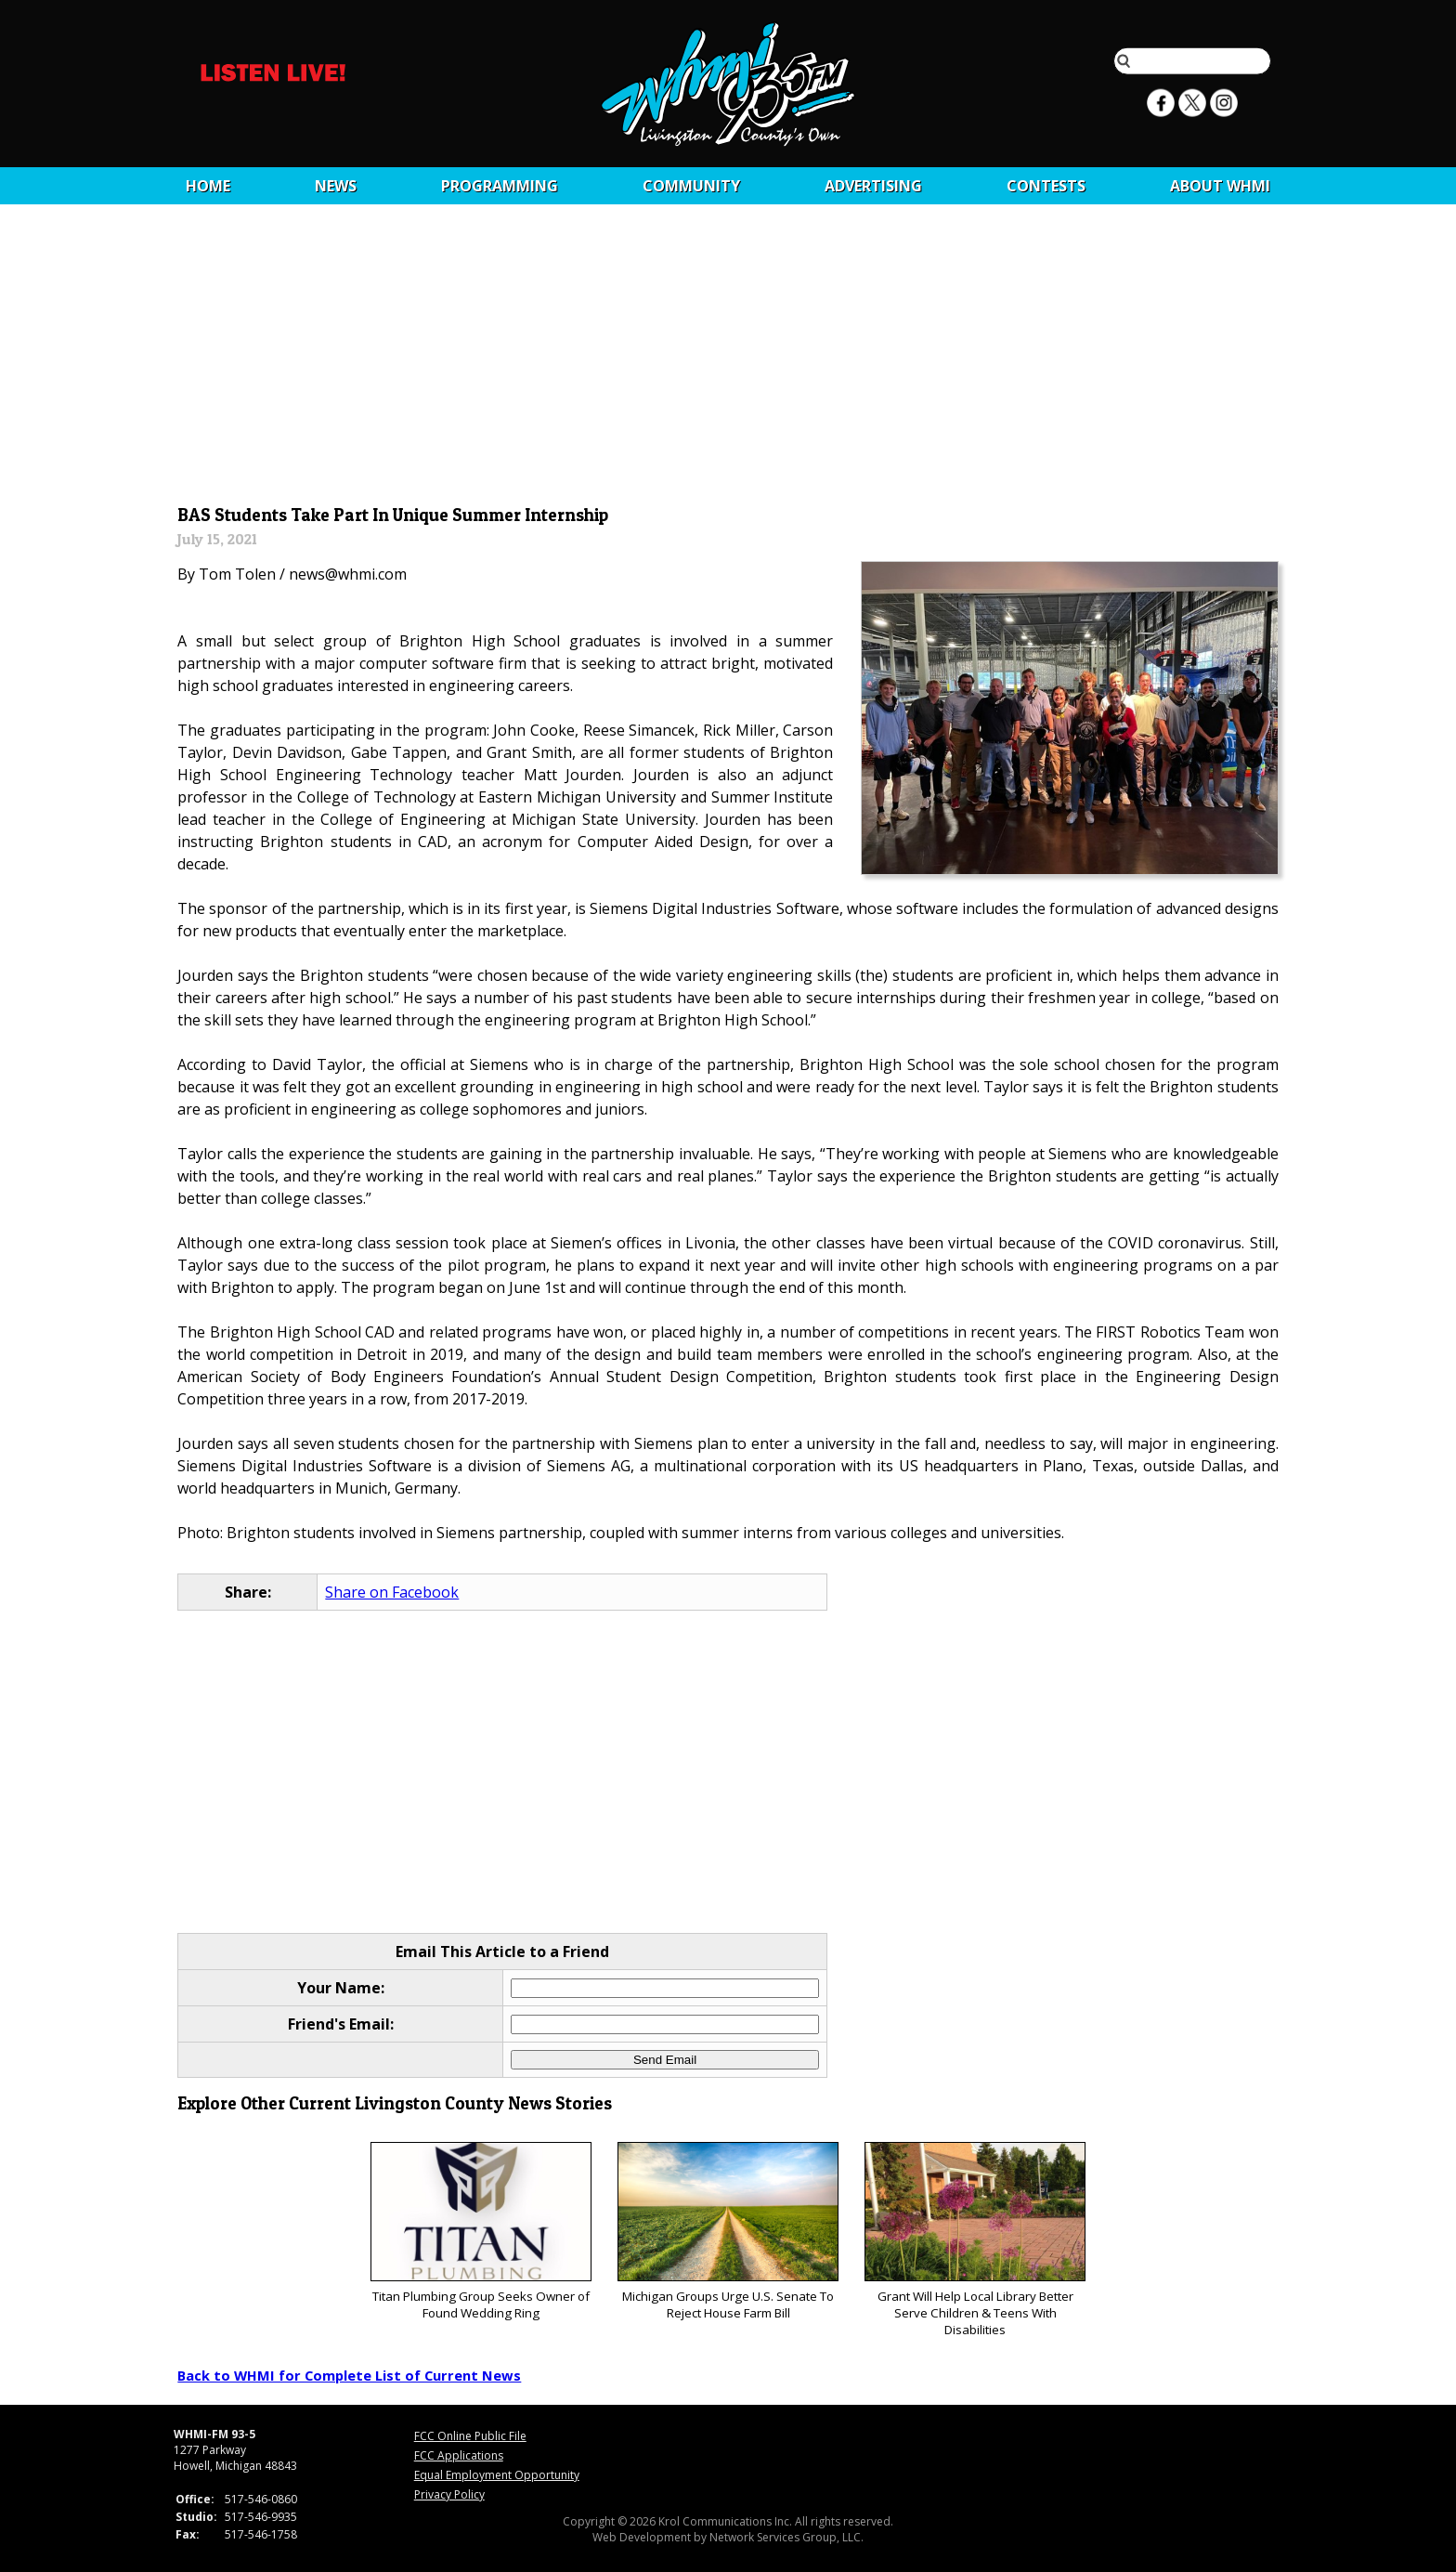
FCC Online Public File (470, 2436)
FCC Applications (458, 2455)
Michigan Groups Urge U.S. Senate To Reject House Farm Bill (728, 2231)
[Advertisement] (728, 359)
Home (208, 186)
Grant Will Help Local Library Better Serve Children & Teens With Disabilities (974, 2240)
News (336, 186)
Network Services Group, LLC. (786, 2537)
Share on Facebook (392, 1592)
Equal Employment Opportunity (496, 2475)
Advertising (873, 186)
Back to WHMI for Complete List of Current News (349, 2375)
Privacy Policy (449, 2494)
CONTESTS (1046, 186)
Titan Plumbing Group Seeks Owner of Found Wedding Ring (480, 2231)
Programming (499, 186)
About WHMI (1220, 186)
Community (691, 186)
